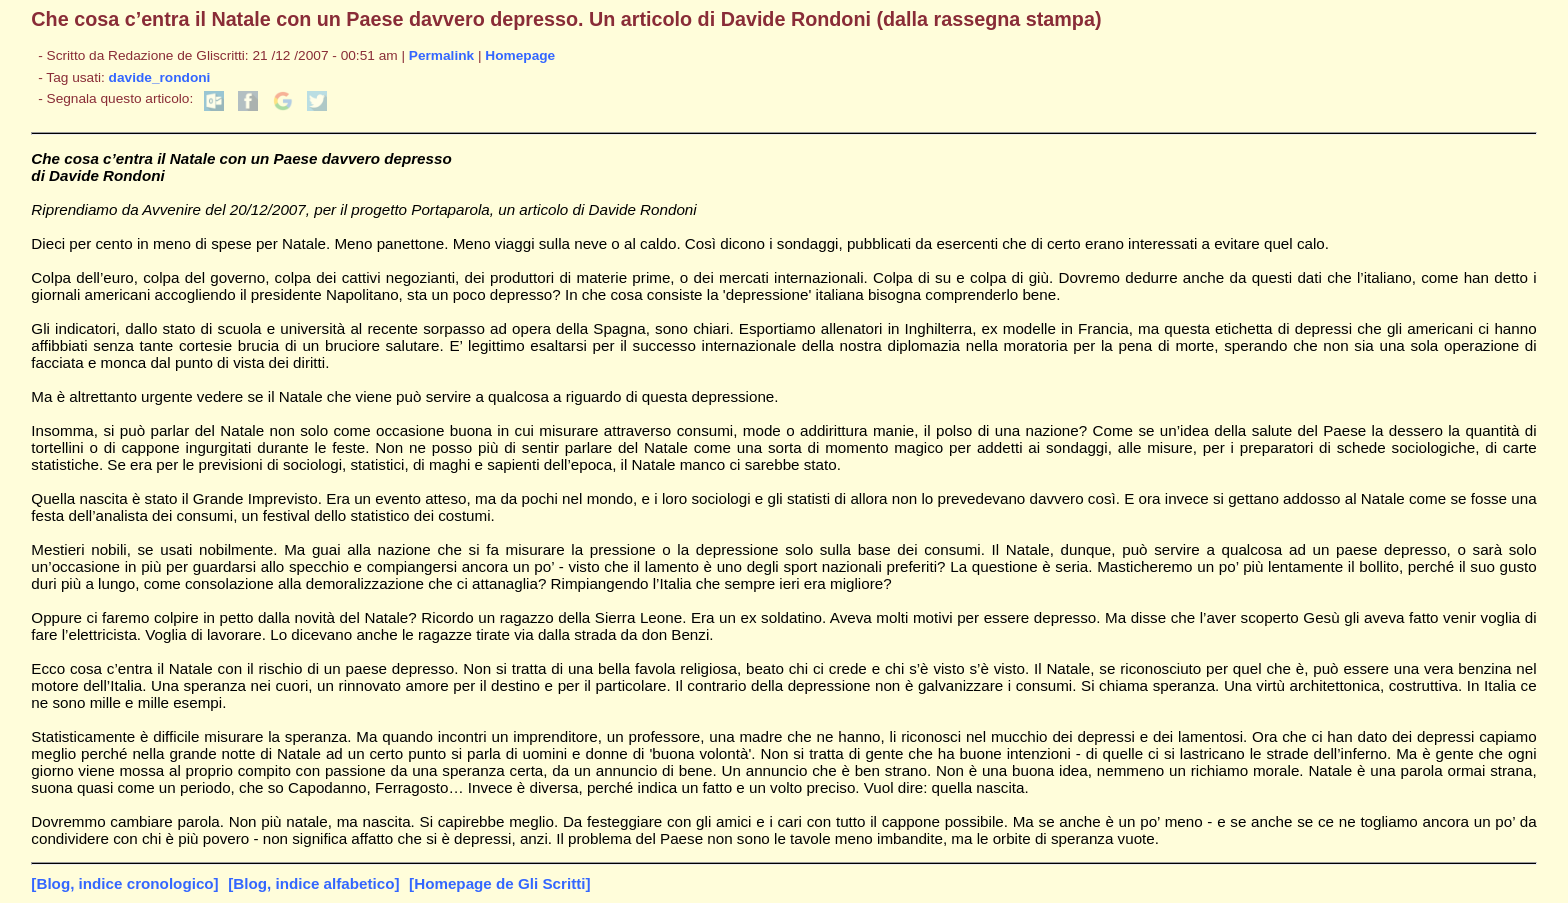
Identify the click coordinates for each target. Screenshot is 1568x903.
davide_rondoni (160, 77)
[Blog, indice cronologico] (124, 883)
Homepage (520, 55)
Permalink (441, 55)
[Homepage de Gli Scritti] (499, 883)
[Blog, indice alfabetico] (313, 883)
